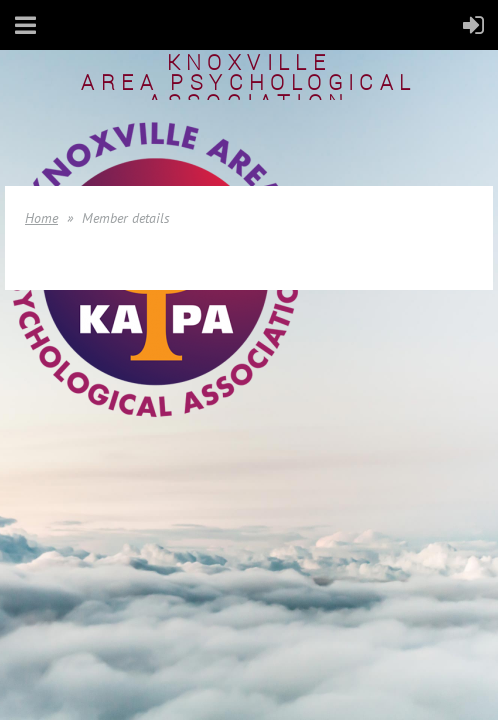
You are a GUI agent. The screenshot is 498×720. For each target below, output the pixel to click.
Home (41, 218)
